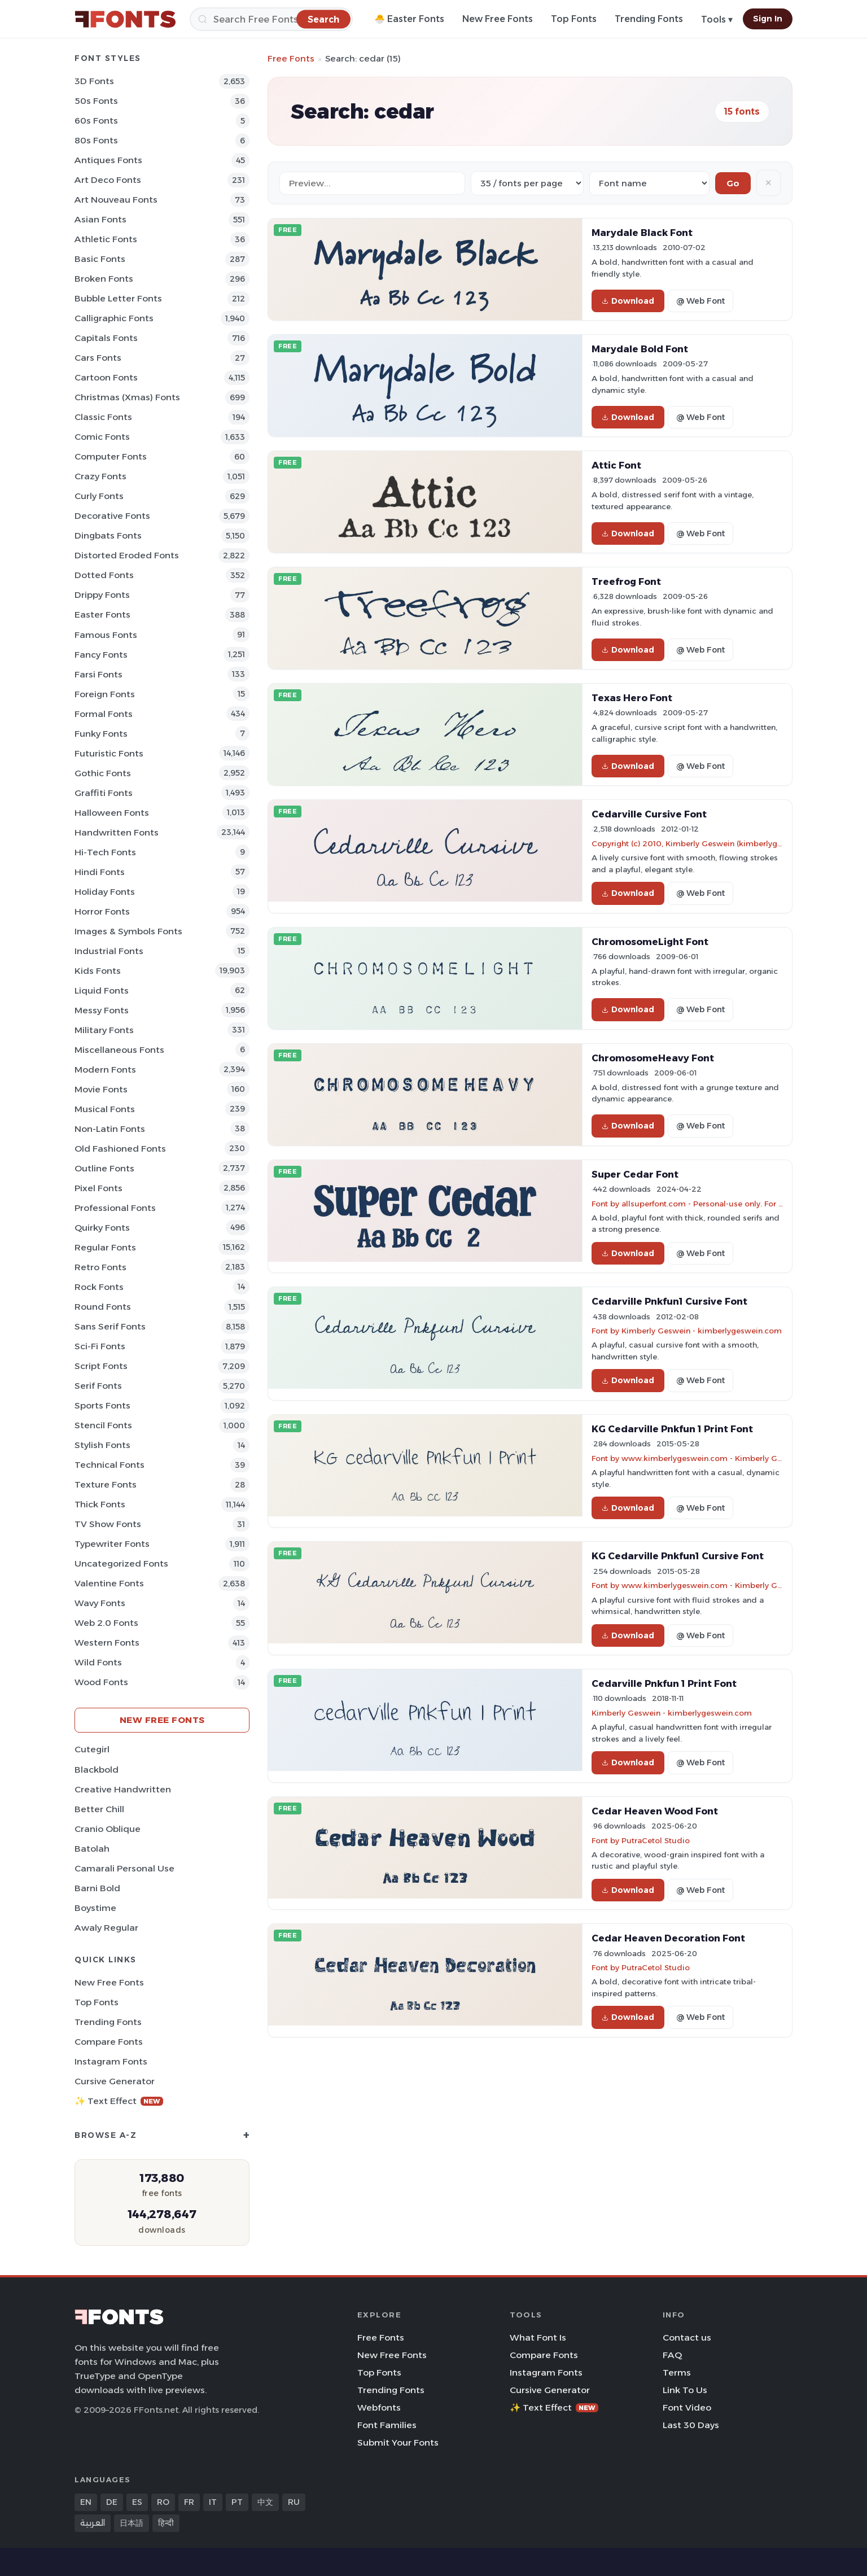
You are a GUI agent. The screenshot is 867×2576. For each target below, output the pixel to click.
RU (294, 2502)
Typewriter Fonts (112, 1543)
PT (237, 2502)
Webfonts (379, 2407)
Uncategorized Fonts (121, 1563)
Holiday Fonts (105, 891)
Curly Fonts (99, 496)
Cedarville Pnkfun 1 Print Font (664, 1683)
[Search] (271, 19)
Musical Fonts (105, 1109)
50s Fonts (96, 100)
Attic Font (616, 465)
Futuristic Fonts (109, 753)
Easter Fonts (102, 614)
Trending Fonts (649, 19)
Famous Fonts (106, 634)
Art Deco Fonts (108, 179)
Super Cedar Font (635, 1174)
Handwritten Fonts (117, 832)
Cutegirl (92, 1749)
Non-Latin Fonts (110, 1128)
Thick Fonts (100, 1504)
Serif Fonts (98, 1385)
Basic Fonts (100, 258)
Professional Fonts (115, 1207)
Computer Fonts (111, 456)
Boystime (95, 1908)
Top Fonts (574, 19)
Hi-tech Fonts (105, 852)
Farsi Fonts (98, 674)
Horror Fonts (102, 911)
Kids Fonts (98, 970)
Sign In (767, 19)
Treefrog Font (626, 581)
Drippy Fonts (102, 594)
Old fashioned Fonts (120, 1148)
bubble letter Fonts (118, 298)
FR (189, 2502)
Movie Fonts (101, 1089)
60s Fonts (96, 120)
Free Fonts (291, 58)
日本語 (131, 2523)
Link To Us (685, 2390)
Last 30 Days (691, 2425)
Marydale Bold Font (640, 349)
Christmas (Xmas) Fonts (127, 397)
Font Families (387, 2425)
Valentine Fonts (109, 1583)
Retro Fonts (100, 1267)
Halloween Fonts (112, 812)
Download (628, 301)
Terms (677, 2372)
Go (732, 183)
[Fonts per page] (527, 183)
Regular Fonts (105, 1247)
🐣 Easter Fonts (409, 19)
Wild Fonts (98, 1662)
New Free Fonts (497, 19)
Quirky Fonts (102, 1227)
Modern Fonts (105, 1069)
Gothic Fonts (103, 773)
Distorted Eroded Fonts (127, 555)
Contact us (687, 2337)
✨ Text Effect (119, 2101)
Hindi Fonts (100, 872)
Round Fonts (103, 1306)
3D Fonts (94, 81)
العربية (92, 2523)
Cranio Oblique (108, 1828)
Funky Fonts (101, 733)
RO (163, 2502)
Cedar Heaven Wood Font (655, 1811)
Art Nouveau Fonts (116, 199)
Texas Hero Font (632, 697)
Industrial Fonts (109, 951)
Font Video (687, 2407)
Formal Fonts (104, 713)
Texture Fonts (106, 1484)
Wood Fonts (101, 1682)
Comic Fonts (102, 436)
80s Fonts (96, 140)
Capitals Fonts (106, 338)
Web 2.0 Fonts (106, 1622)
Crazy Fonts (100, 476)
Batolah (92, 1848)
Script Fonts (101, 1366)
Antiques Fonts (108, 160)
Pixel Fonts (98, 1188)
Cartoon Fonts (106, 377)
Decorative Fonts (112, 515)
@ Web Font (700, 301)
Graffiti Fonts (104, 793)
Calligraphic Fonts (114, 318)
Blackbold (97, 1769)
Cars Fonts (98, 357)
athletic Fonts (106, 239)
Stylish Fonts (102, 1445)
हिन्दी (166, 2523)
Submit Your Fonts (398, 2442)
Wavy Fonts (100, 1603)
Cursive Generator (115, 2081)
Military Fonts (104, 1030)
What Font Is (538, 2337)
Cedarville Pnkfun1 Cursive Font (669, 1301)
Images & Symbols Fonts (128, 931)
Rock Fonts (99, 1287)
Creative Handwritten (123, 1789)
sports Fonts (102, 1405)
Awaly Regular (106, 1927)
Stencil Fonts (103, 1425)
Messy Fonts (102, 1010)
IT (213, 2502)
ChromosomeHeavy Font (653, 1058)
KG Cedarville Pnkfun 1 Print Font (672, 1428)
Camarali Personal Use (124, 1868)
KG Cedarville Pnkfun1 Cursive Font (678, 1556)
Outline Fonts (104, 1168)
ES (137, 2502)
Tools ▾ (717, 19)
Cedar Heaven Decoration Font (668, 1938)
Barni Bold (97, 1888)
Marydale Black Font (642, 232)
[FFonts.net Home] (125, 19)
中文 (265, 2502)
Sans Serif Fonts (110, 1326)
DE (111, 2502)
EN (85, 2502)
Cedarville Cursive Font (649, 814)
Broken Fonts (104, 278)
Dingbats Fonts (108, 535)
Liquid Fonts (102, 990)
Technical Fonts (109, 1464)
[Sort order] (649, 183)
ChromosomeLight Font (650, 941)
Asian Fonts (100, 219)
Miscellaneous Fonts (119, 1049)
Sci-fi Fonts (100, 1346)
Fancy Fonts (101, 654)
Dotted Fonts (104, 575)
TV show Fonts (108, 1524)
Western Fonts (107, 1642)
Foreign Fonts (105, 694)
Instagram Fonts (111, 2061)
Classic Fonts (103, 417)
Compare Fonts (109, 2041)
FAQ (672, 2355)
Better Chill (99, 1809)
